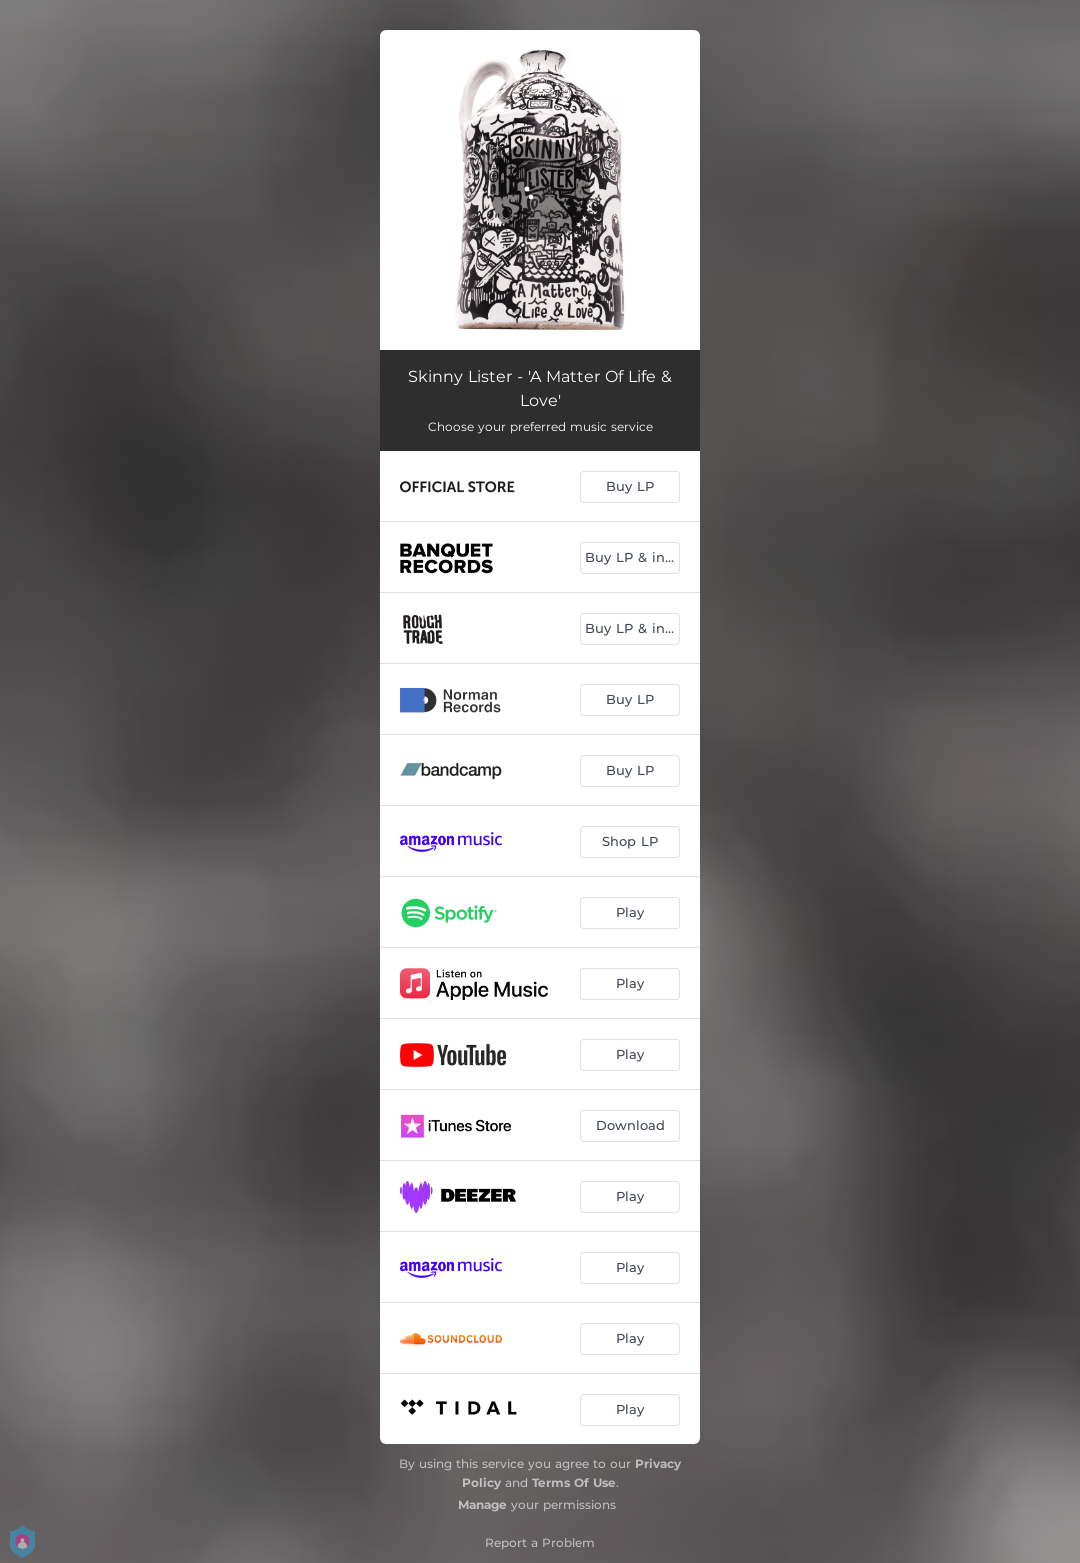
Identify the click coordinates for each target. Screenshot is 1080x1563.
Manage (482, 1504)
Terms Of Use (574, 1482)
